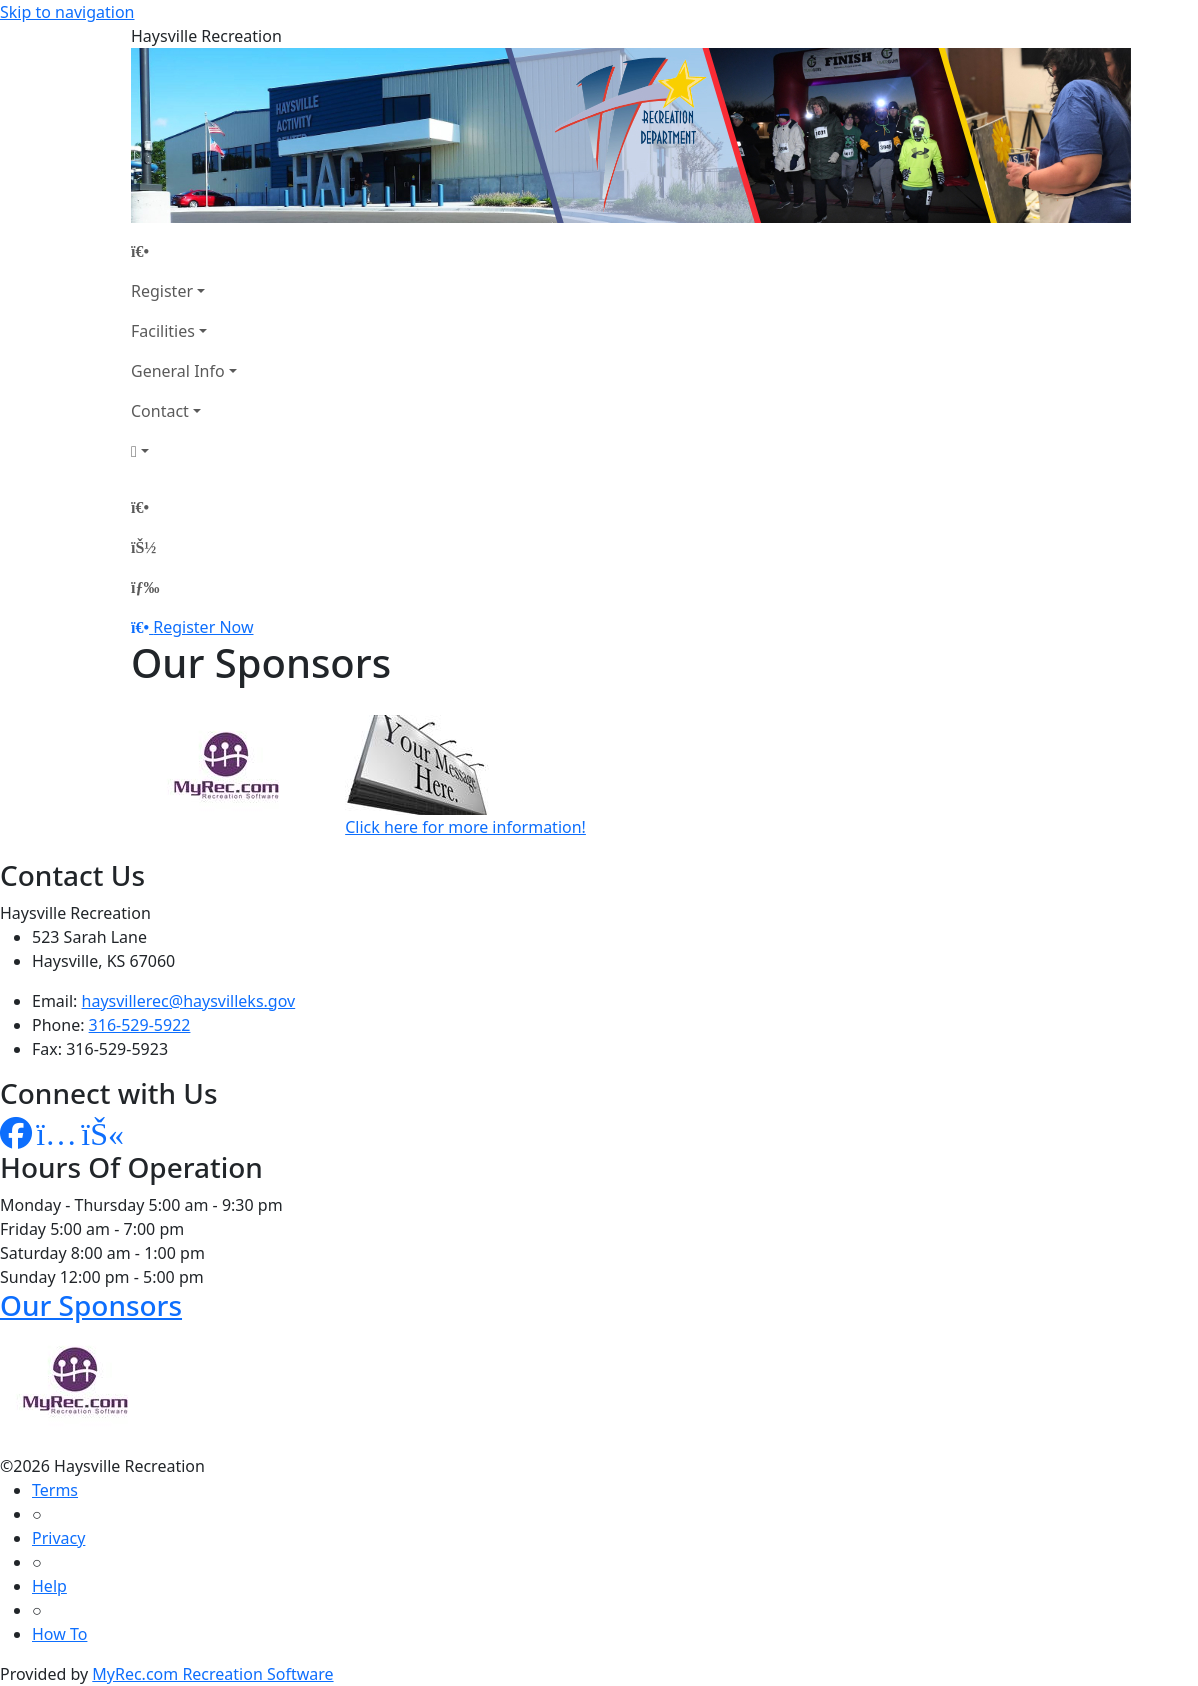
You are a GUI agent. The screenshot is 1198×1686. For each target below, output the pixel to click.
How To (59, 1634)
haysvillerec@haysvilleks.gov (189, 1001)
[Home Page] (184, 251)
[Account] (184, 451)
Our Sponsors (91, 1305)
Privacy (58, 1538)
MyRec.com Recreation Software (212, 1674)
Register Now (203, 627)
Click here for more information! (465, 827)
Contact (160, 411)
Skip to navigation (67, 12)
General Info (178, 371)
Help (49, 1586)
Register (162, 291)
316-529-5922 (140, 1025)
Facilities (163, 331)
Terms (55, 1490)
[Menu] (145, 587)
